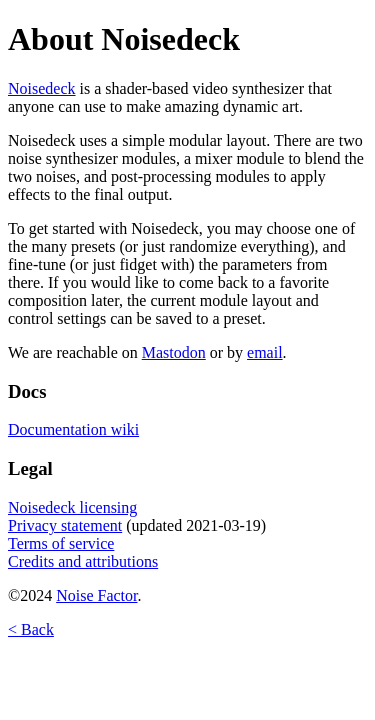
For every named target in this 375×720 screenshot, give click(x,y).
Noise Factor (96, 595)
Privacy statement (65, 525)
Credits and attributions (83, 561)
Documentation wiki (73, 429)
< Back (31, 629)
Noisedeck (42, 88)
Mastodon (174, 352)
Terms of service (61, 543)
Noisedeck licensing (72, 507)
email (265, 352)
